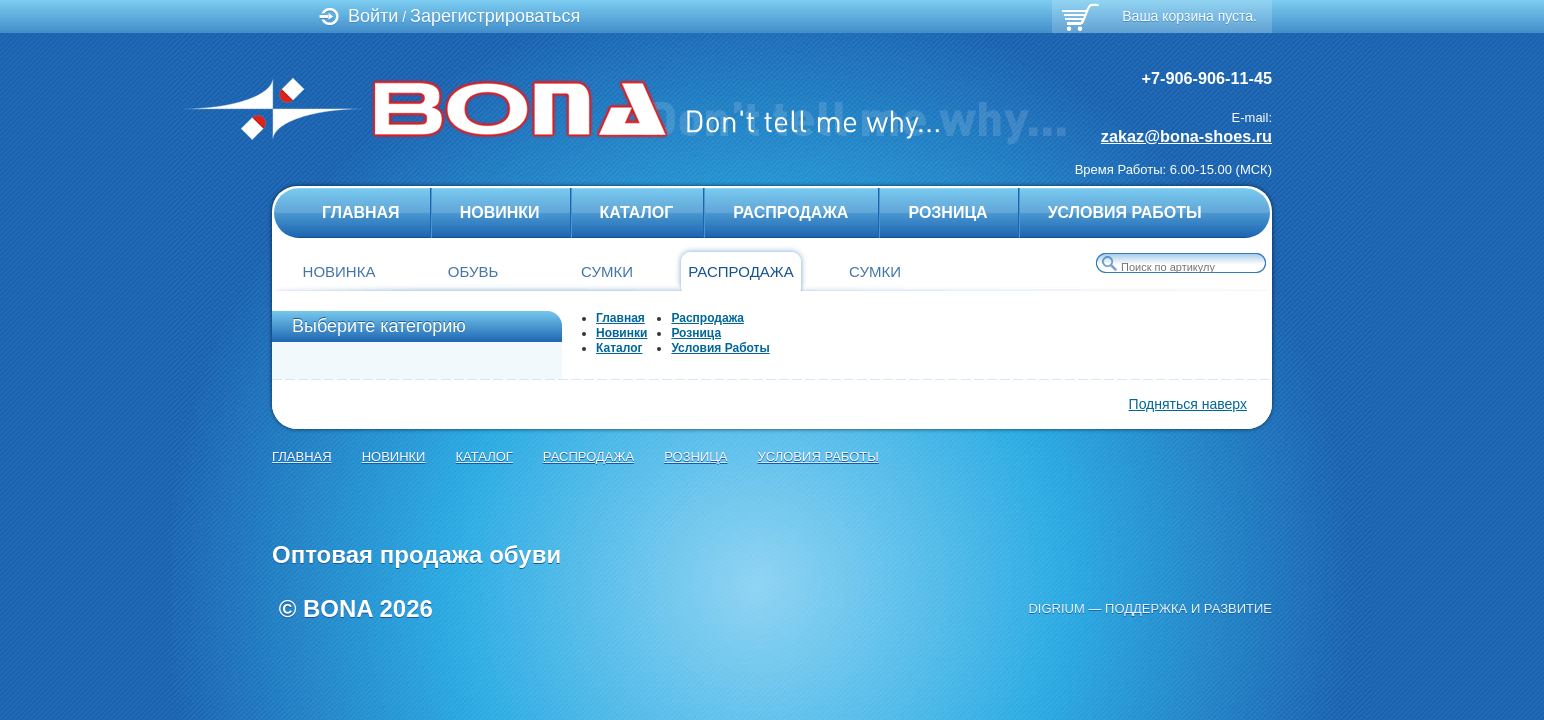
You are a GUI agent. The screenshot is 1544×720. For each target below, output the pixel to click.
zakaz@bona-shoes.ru (1186, 136)
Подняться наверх (1188, 404)
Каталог (637, 212)
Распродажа (790, 212)
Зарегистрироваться (495, 16)
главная (361, 212)
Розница (947, 212)
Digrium (1056, 608)
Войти (373, 16)
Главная (620, 318)
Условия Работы (1125, 212)
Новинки (500, 212)
